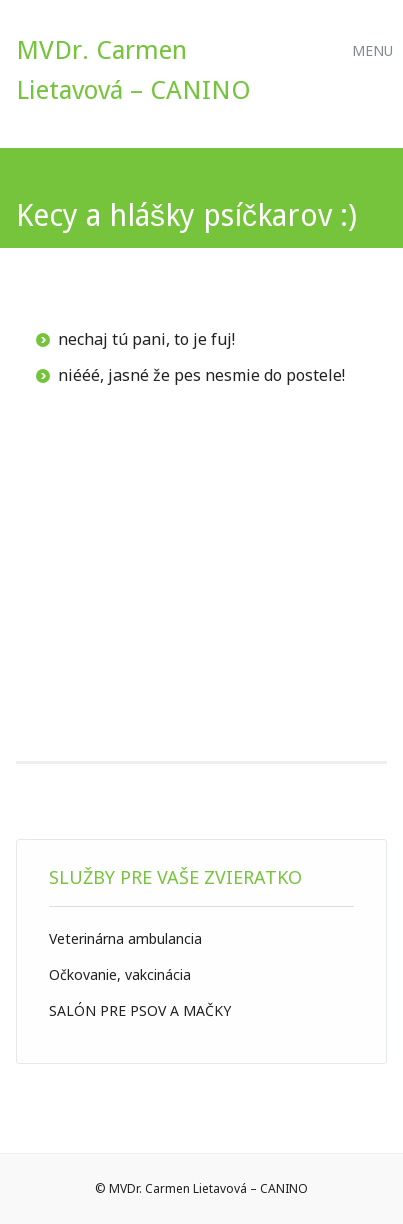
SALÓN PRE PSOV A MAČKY (140, 1010)
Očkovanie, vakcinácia (120, 974)
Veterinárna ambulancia (125, 938)
